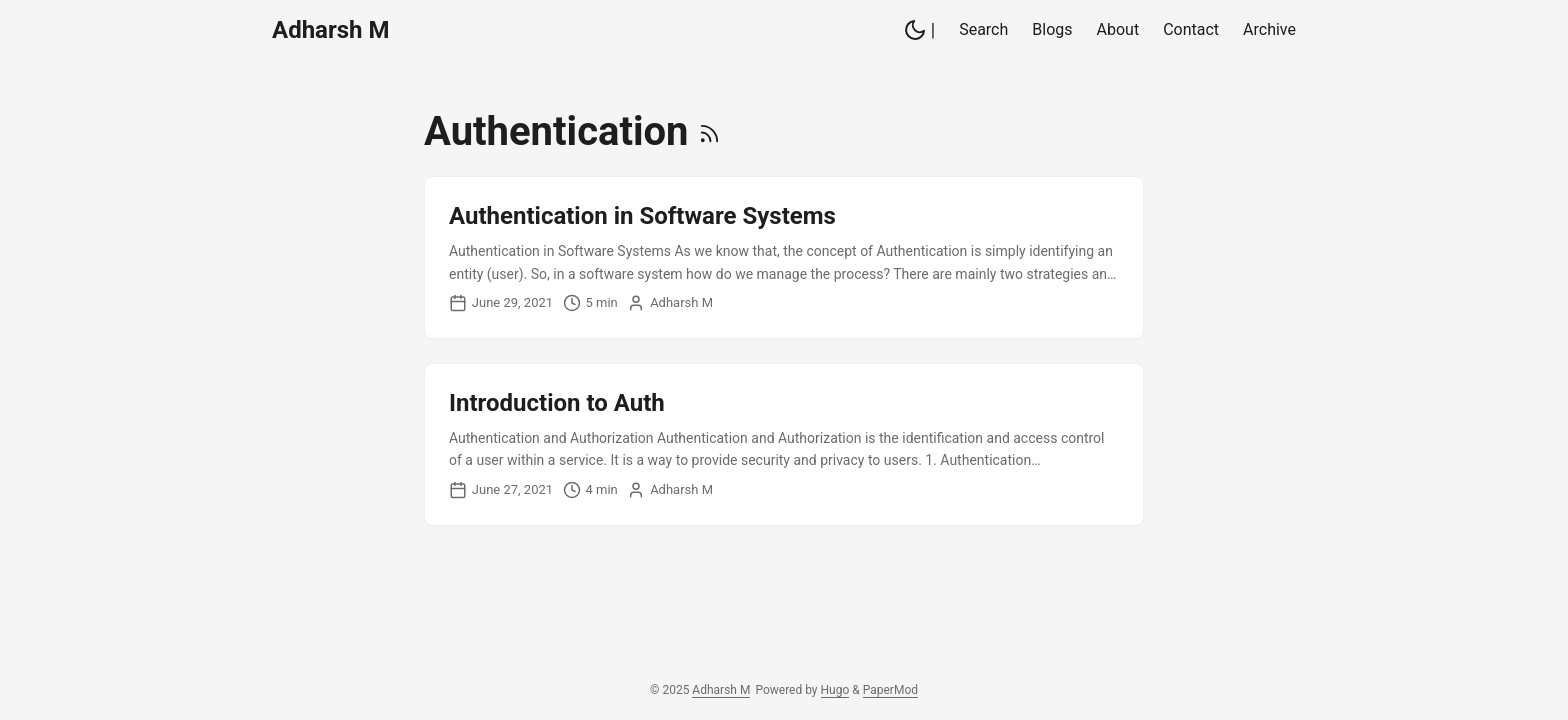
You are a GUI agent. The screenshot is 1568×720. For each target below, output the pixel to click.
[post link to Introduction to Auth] (784, 444)
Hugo (835, 690)
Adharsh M (330, 30)
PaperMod (890, 690)
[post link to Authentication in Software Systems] (784, 257)
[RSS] (709, 131)
